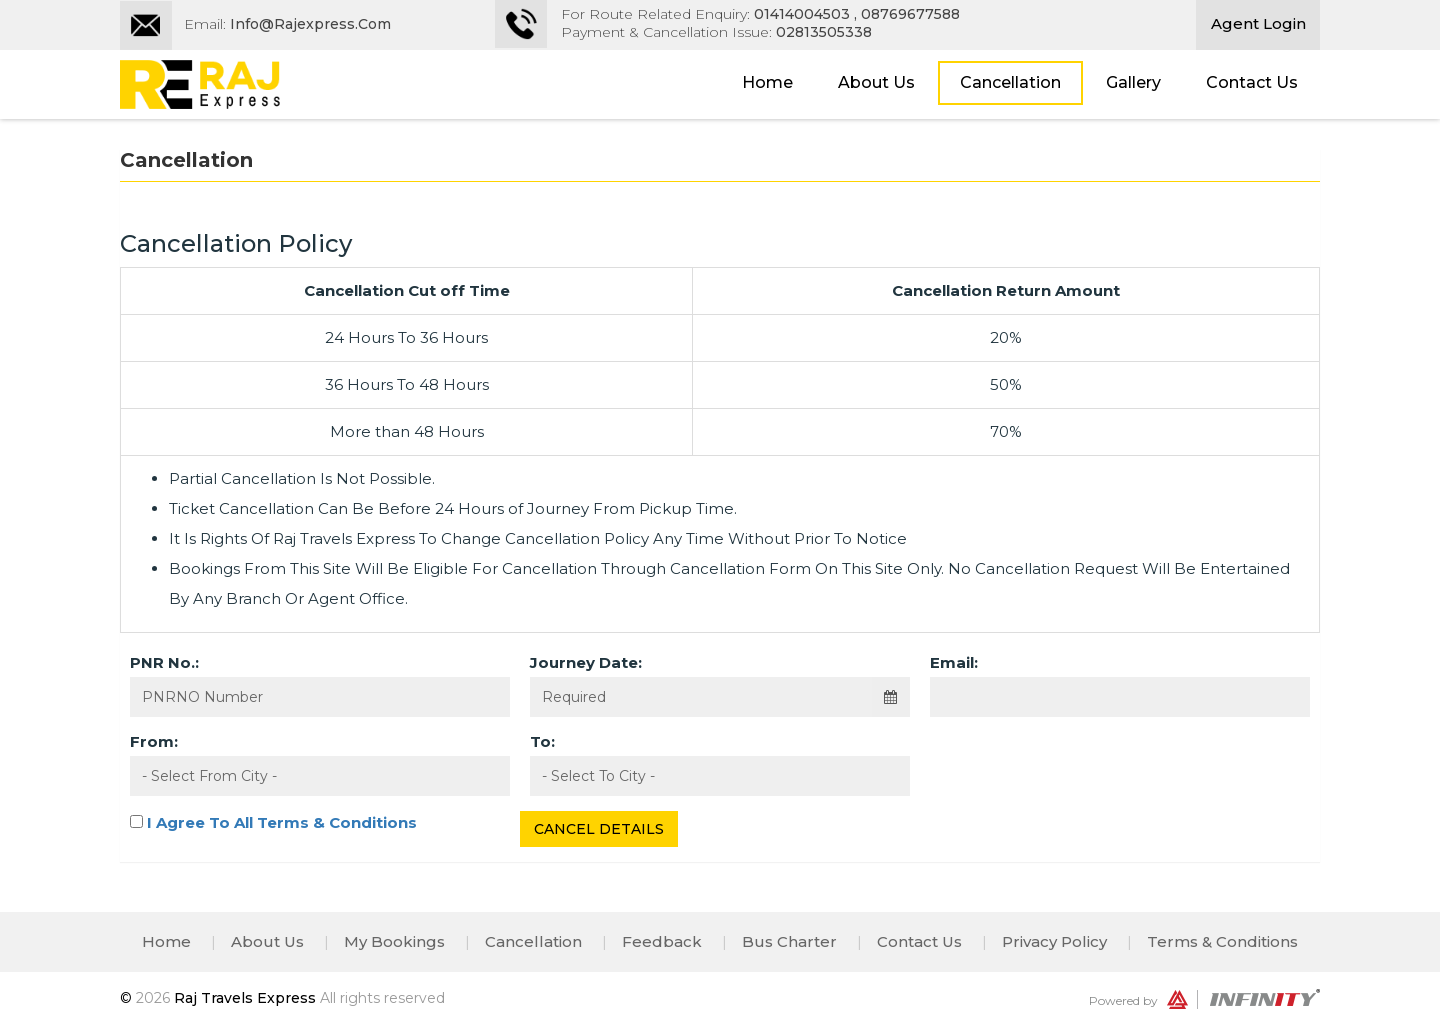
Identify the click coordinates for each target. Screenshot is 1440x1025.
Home (767, 82)
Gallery (1133, 82)
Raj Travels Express (247, 998)
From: (154, 741)
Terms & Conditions (1222, 941)
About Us (876, 82)
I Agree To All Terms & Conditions (282, 822)
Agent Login (1258, 23)
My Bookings (394, 941)
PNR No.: (164, 662)
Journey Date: (586, 662)
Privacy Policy (1054, 941)
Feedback (662, 941)
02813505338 (824, 32)
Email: (954, 662)
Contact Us (1252, 82)
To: (542, 741)
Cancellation (1010, 82)
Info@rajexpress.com (310, 24)
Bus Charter (789, 941)
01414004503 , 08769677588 (857, 14)
